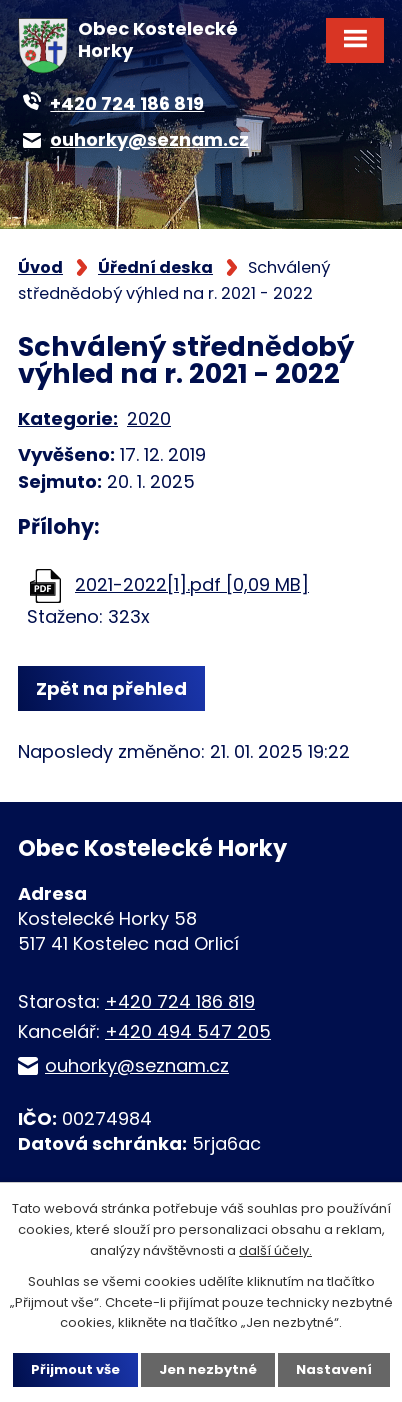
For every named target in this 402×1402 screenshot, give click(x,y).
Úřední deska (155, 267)
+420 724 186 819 (180, 1001)
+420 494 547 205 (188, 1031)
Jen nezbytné (208, 1369)
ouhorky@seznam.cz (137, 1065)
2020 (149, 418)
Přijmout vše (75, 1369)
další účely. (275, 1250)
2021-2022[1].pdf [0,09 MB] (192, 584)
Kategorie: (68, 418)
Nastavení (334, 1369)
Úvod (40, 267)
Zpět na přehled (111, 688)
